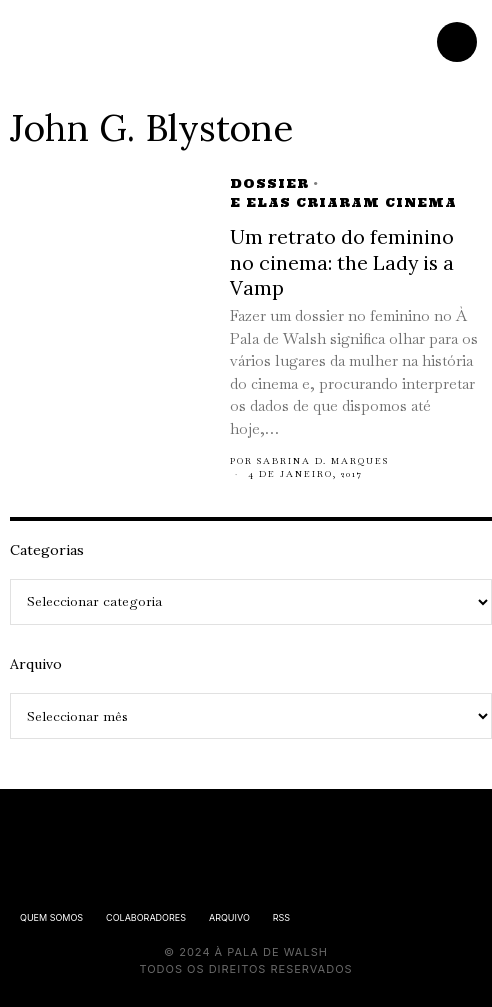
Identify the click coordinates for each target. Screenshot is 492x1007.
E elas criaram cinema (343, 202)
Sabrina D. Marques (323, 461)
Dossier (269, 183)
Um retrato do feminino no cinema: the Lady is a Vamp (342, 262)
